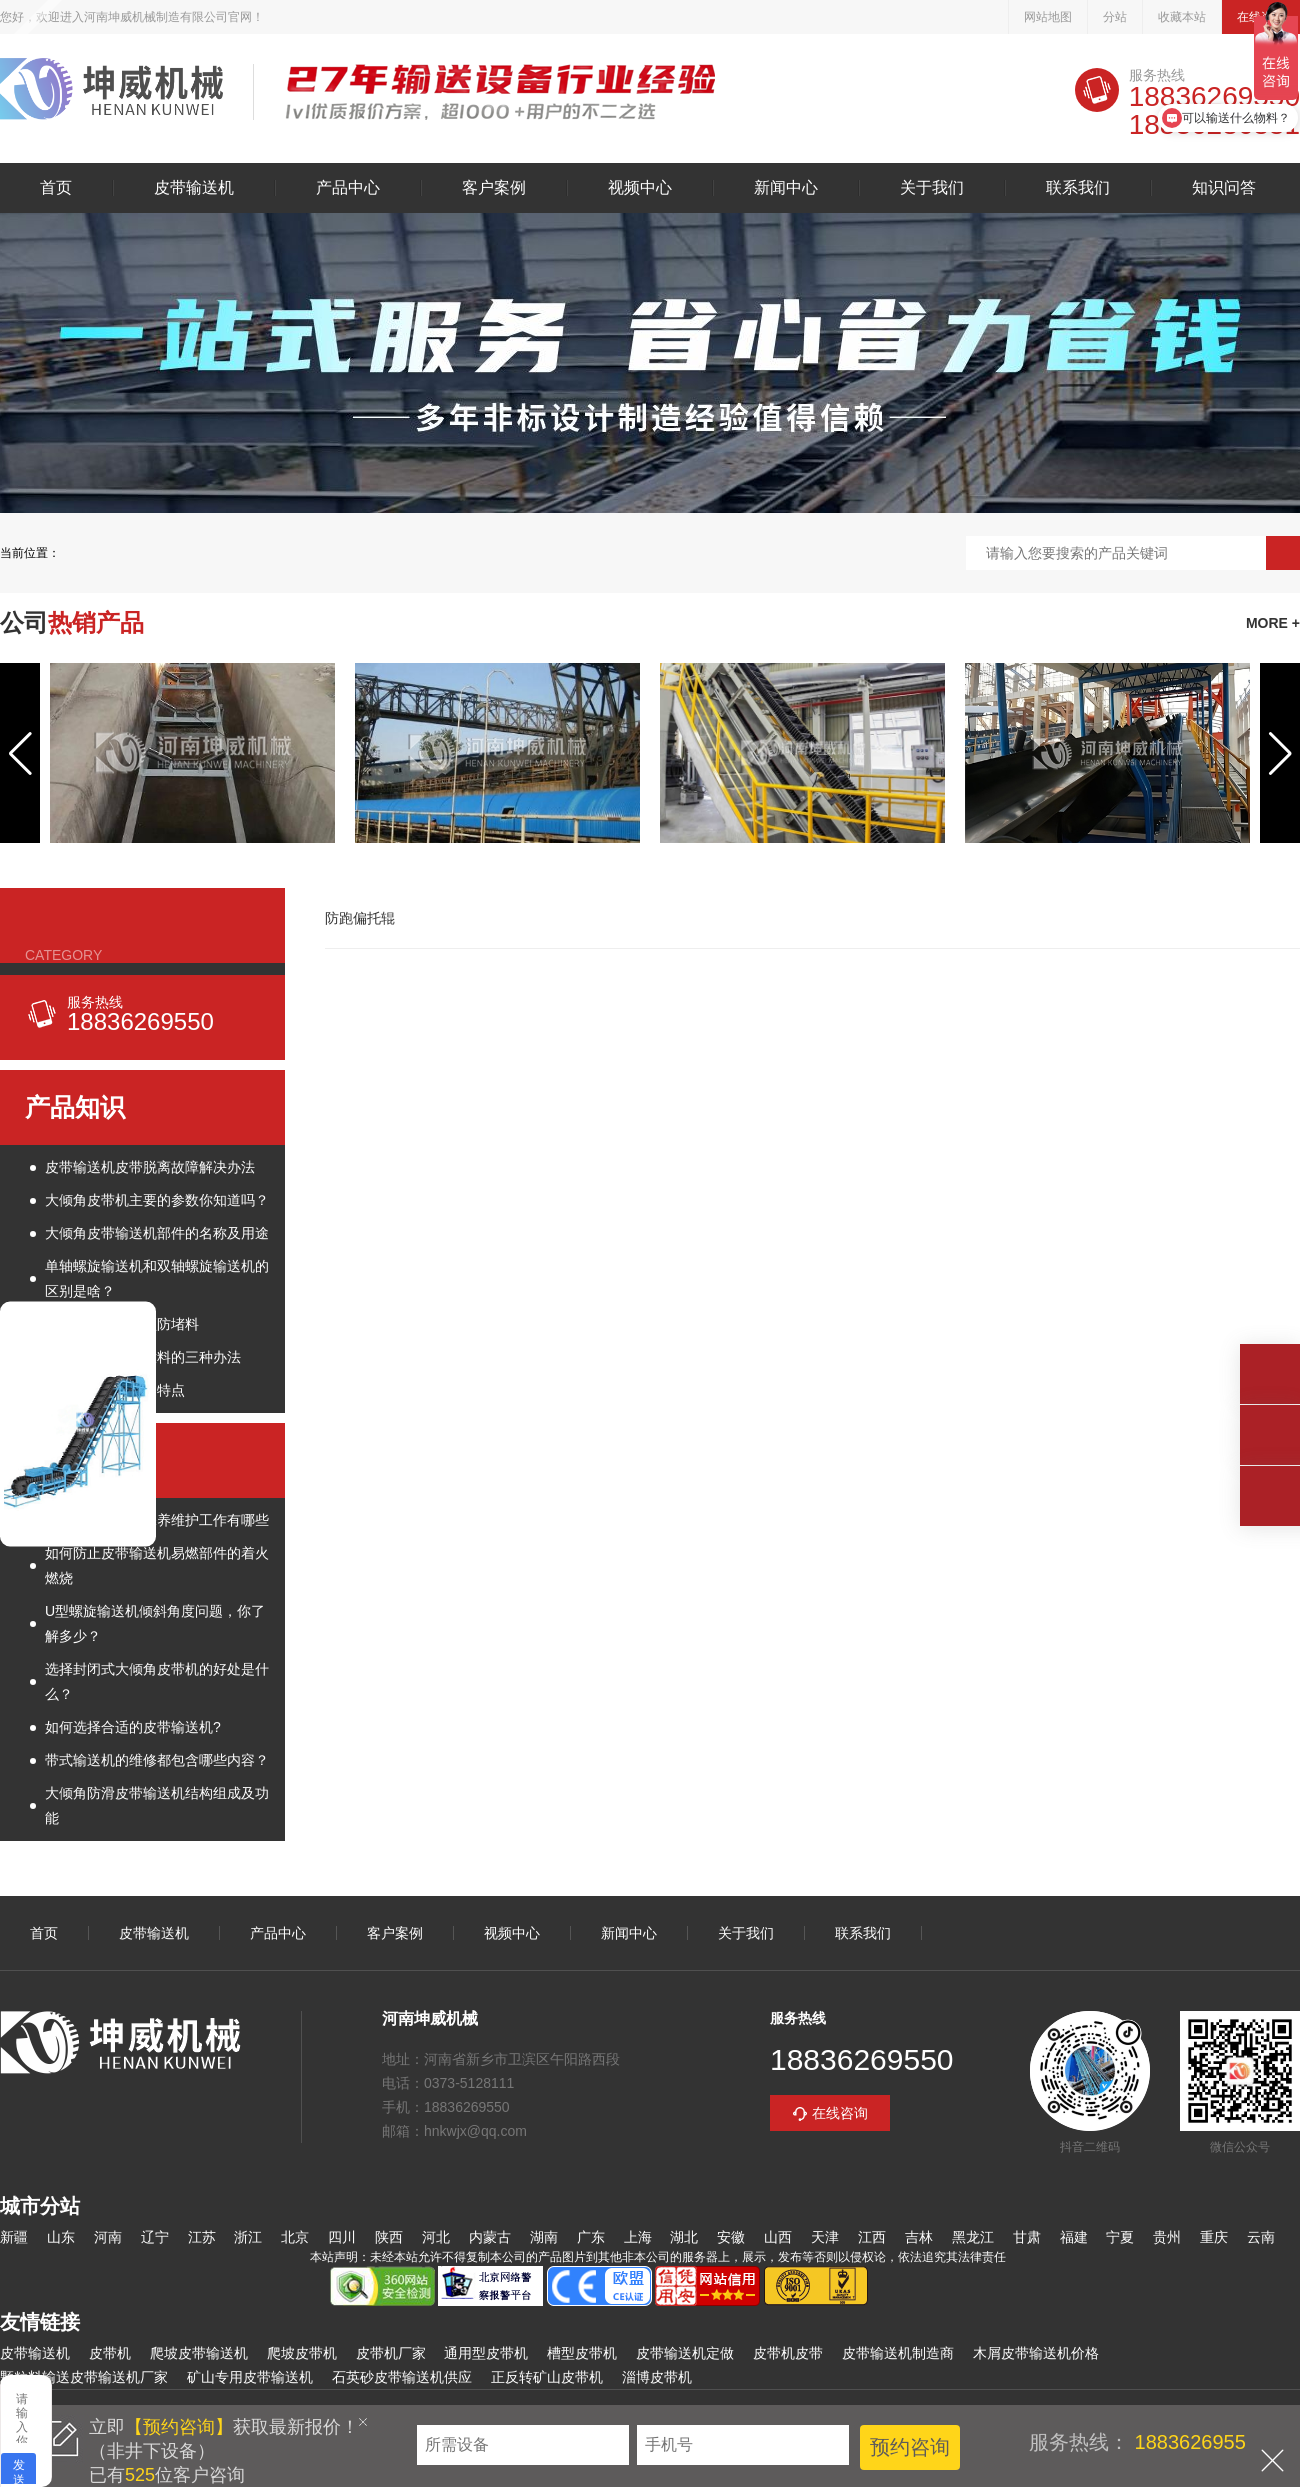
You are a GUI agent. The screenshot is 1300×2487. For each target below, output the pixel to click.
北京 (295, 2237)
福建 (1074, 2237)
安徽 (731, 2237)
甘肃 (1027, 2237)
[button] (20, 753)
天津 (825, 2237)
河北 (436, 2237)
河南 (108, 2237)
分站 (1115, 17)
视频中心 (640, 188)
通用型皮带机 (486, 2353)
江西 (872, 2237)
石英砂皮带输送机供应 (402, 2377)
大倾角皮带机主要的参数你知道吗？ (157, 1200)
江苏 (202, 2237)
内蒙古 (490, 2237)
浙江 (248, 2237)
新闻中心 (786, 188)
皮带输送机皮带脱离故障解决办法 (150, 1167)
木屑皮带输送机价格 (1036, 2353)
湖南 (544, 2237)
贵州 (1167, 2237)
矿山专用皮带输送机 (250, 2377)
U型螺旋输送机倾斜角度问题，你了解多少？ (155, 1623)
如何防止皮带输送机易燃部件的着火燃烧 (157, 1565)
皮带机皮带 (788, 2353)
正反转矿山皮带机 (547, 2377)
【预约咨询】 (179, 2427)
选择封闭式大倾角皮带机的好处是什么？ (157, 1681)
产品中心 (348, 188)
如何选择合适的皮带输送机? (133, 1727)
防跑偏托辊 (360, 918)
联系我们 (1078, 188)
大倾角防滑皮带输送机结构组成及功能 (157, 1805)
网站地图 (1048, 17)
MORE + (1273, 623)
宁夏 (1120, 2237)
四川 (342, 2237)
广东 (591, 2237)
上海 (638, 2237)
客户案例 (494, 188)
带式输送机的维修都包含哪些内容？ (157, 1760)
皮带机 (110, 2353)
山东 (61, 2237)
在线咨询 (840, 2113)
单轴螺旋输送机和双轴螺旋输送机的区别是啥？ (157, 1278)
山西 (778, 2237)
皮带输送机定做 (685, 2353)
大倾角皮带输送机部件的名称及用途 (157, 1233)
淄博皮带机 (657, 2377)
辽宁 (155, 2237)
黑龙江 (973, 2237)
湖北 (684, 2237)
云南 (1261, 2237)
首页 (56, 188)
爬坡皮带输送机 (199, 2353)
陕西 (389, 2237)
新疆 (14, 2237)
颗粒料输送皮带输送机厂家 (84, 2377)
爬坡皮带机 (302, 2353)
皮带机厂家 (391, 2353)
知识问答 (1224, 188)
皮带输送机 (111, 92)
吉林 (919, 2237)
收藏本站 (1182, 17)
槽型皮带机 (582, 2353)
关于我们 (932, 188)
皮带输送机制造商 (898, 2353)
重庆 (1214, 2237)
